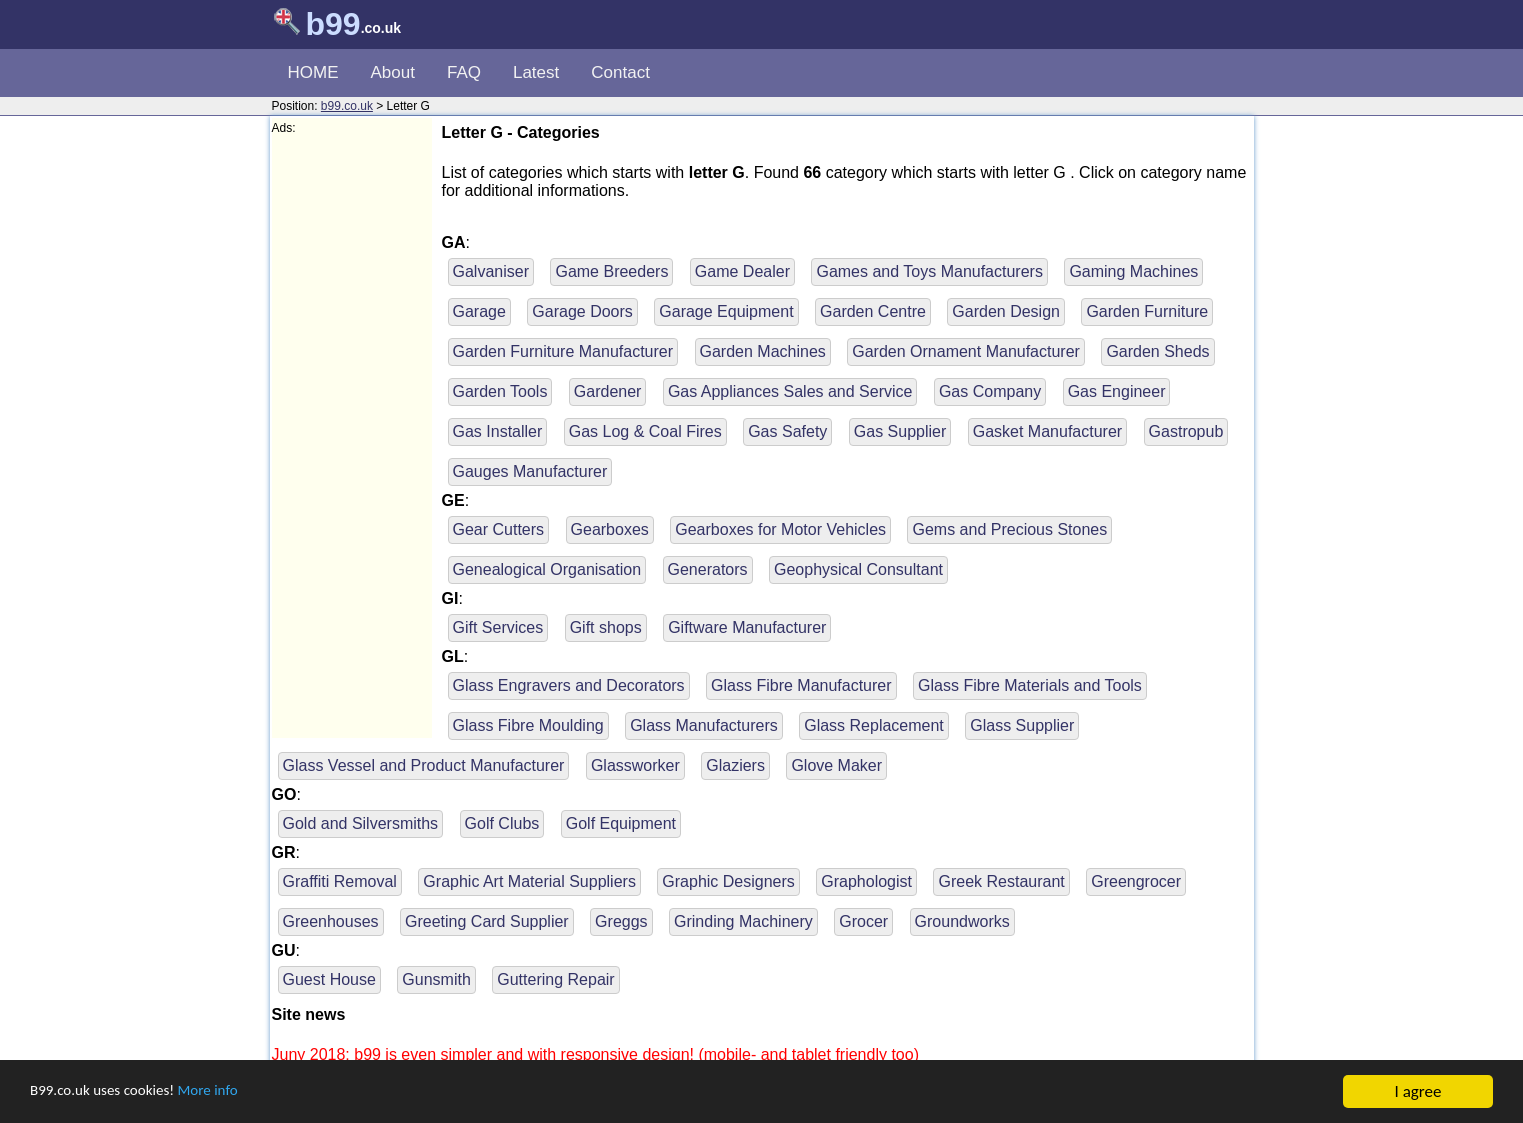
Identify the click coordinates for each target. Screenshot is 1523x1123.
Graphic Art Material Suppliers (529, 881)
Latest (536, 72)
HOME (313, 72)
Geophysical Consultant (858, 569)
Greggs (621, 921)
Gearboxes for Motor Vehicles (780, 529)
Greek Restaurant (1001, 881)
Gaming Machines (1133, 271)
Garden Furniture (1147, 311)
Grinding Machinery (743, 921)
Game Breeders (611, 271)
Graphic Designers (728, 881)
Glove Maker (836, 765)
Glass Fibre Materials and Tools (1030, 685)
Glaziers (735, 765)
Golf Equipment (621, 823)
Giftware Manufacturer (747, 627)
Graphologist (866, 881)
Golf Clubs (502, 823)
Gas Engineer (1117, 391)
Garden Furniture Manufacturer (563, 351)
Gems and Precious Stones (1009, 529)
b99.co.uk (347, 106)
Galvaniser (491, 271)
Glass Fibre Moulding (528, 725)
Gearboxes (610, 529)
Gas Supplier (900, 431)
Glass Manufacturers (704, 725)
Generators (708, 569)
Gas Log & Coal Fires (645, 431)
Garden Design (1006, 311)
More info (231, 1093)
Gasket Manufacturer (1047, 431)
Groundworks (962, 921)
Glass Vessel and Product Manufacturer (424, 765)
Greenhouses (331, 921)
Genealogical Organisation (547, 569)
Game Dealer (742, 271)
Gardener (608, 391)
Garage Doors (582, 311)
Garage (479, 311)
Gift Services (498, 627)
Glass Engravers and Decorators (569, 685)
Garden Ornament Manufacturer (966, 351)
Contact (620, 72)
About (393, 72)
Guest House (329, 979)
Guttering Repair (555, 979)
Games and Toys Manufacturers (929, 271)
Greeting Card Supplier (487, 921)
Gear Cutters (499, 529)
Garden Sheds (1157, 351)
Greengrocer (1136, 881)
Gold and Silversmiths (361, 823)
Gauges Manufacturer (530, 471)
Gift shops (606, 627)
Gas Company (990, 391)
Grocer (863, 921)
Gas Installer (498, 431)
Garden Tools (500, 391)
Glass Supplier (1022, 725)
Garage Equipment (726, 311)
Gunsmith (436, 979)
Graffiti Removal (340, 881)
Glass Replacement (874, 725)
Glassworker (635, 765)
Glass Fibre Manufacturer (801, 685)
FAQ (464, 72)
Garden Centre (873, 311)
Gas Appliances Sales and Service (790, 391)
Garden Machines (763, 351)
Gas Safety (787, 431)
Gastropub (1186, 431)
